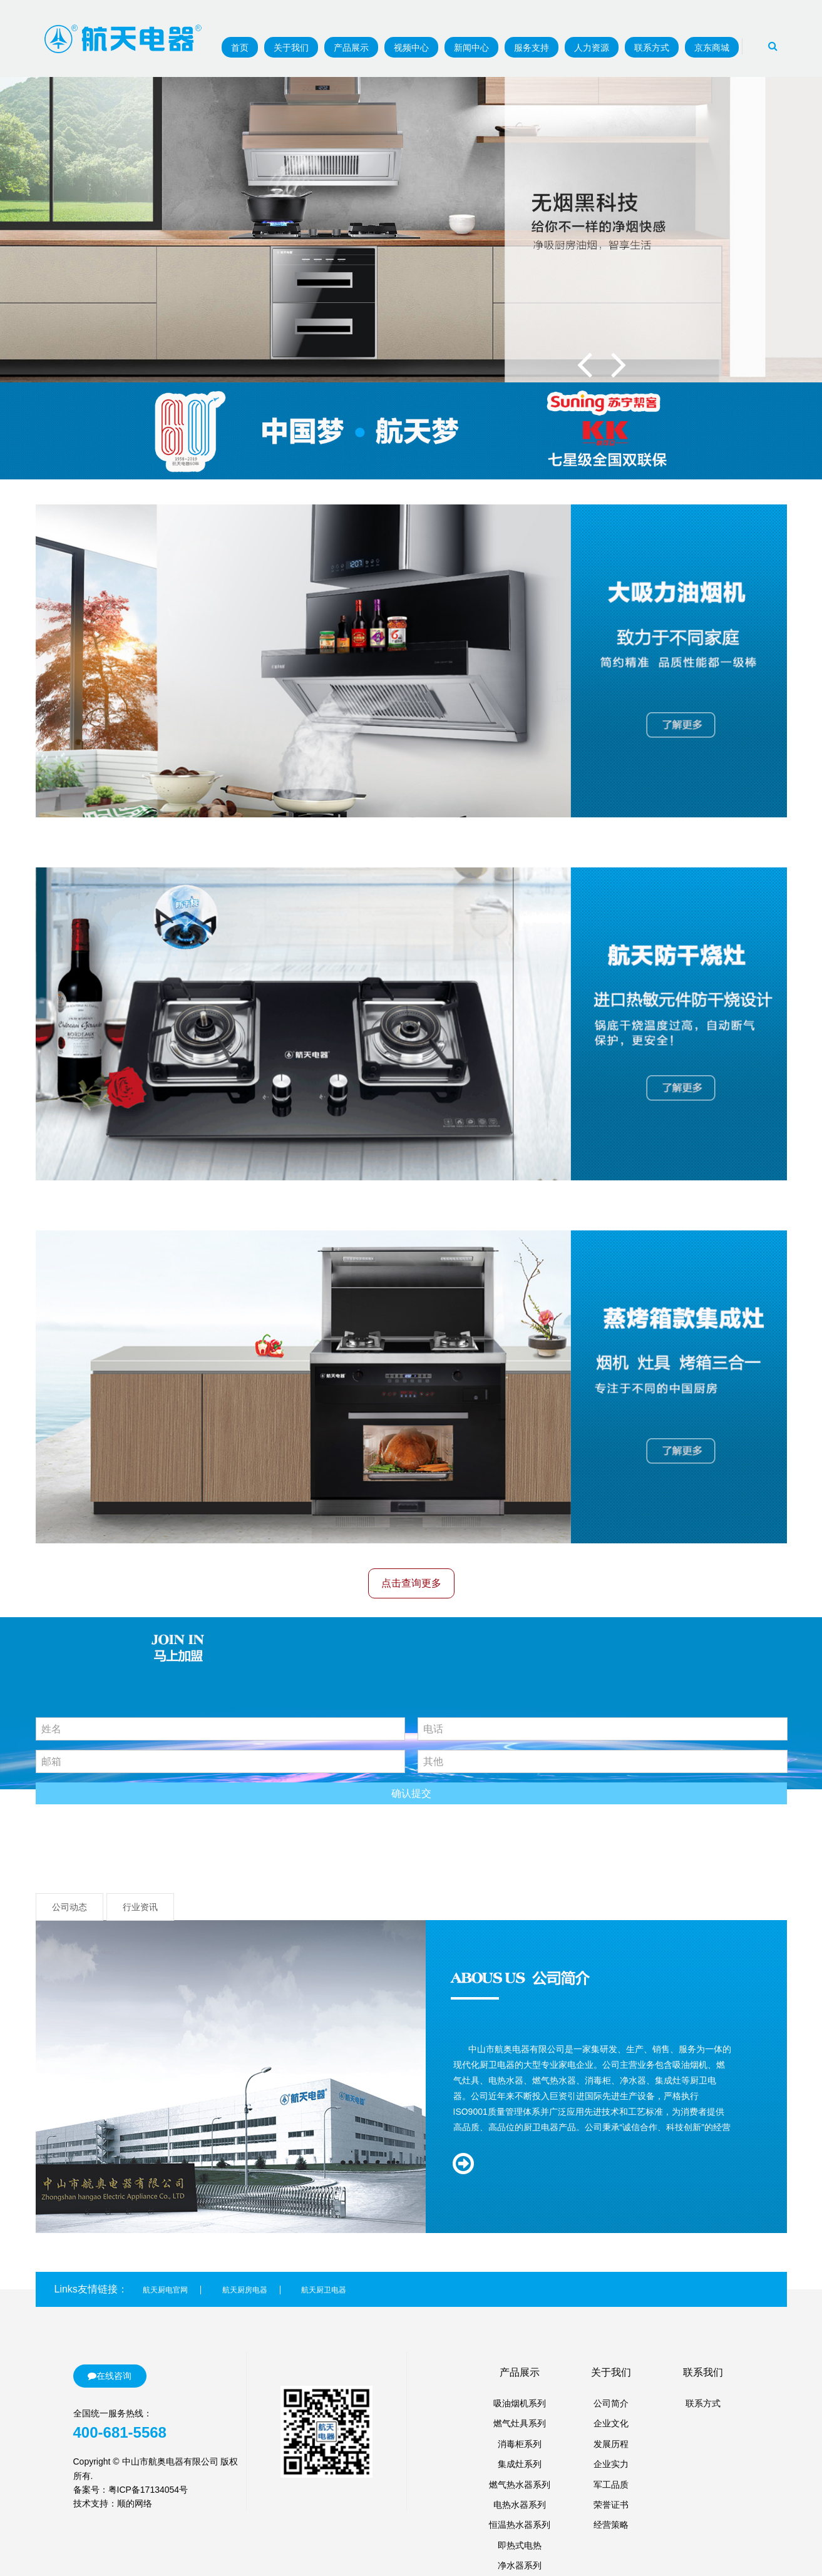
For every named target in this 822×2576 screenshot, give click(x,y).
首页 (240, 48)
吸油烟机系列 (519, 2403)
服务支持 (531, 48)
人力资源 (591, 48)
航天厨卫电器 (323, 2290)
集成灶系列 (520, 2464)
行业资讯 (140, 1907)
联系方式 (651, 48)
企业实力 (611, 2464)
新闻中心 (471, 48)
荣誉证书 (611, 2505)
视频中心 (411, 48)
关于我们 (291, 48)
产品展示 (351, 48)
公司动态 (69, 1907)
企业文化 (611, 2423)
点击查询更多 (411, 1583)
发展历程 (611, 2444)
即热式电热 (520, 2545)
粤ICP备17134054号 (148, 2490)
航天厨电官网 (165, 2290)
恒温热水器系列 (519, 2525)
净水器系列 (520, 2565)
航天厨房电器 (244, 2290)
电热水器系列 (519, 2505)
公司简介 (611, 2403)
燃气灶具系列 (519, 2423)
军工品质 (611, 2485)
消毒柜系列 (520, 2444)
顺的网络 (134, 2503)
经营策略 (611, 2525)
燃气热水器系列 (519, 2485)
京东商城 (711, 48)
